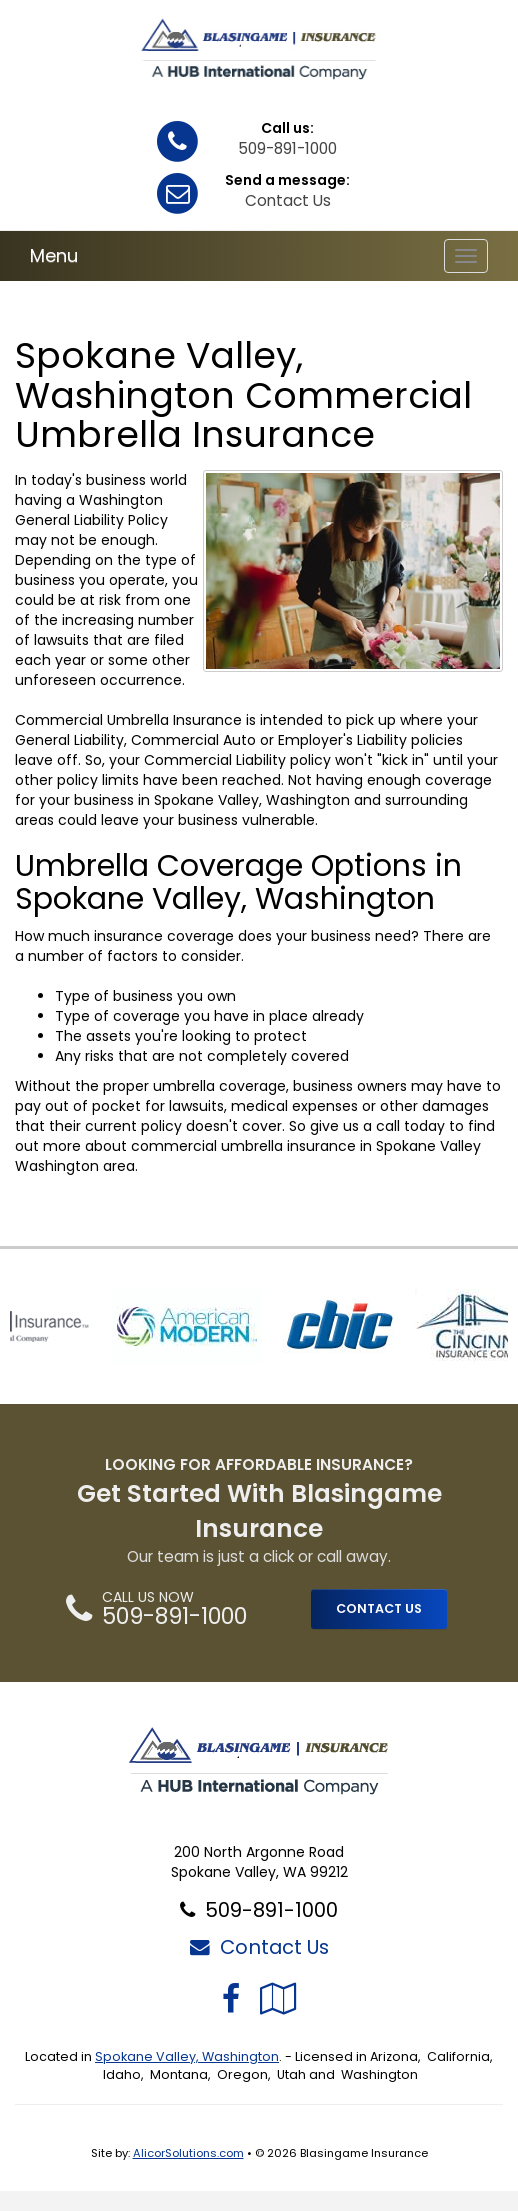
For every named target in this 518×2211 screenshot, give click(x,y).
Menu (54, 255)
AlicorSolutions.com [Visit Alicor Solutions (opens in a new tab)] (188, 2153)
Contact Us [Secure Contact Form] (259, 1947)
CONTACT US (379, 1608)
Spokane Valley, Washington (187, 2056)
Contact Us (288, 200)
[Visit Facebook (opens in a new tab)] (231, 1998)
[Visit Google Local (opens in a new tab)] (278, 1998)
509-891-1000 (287, 148)
